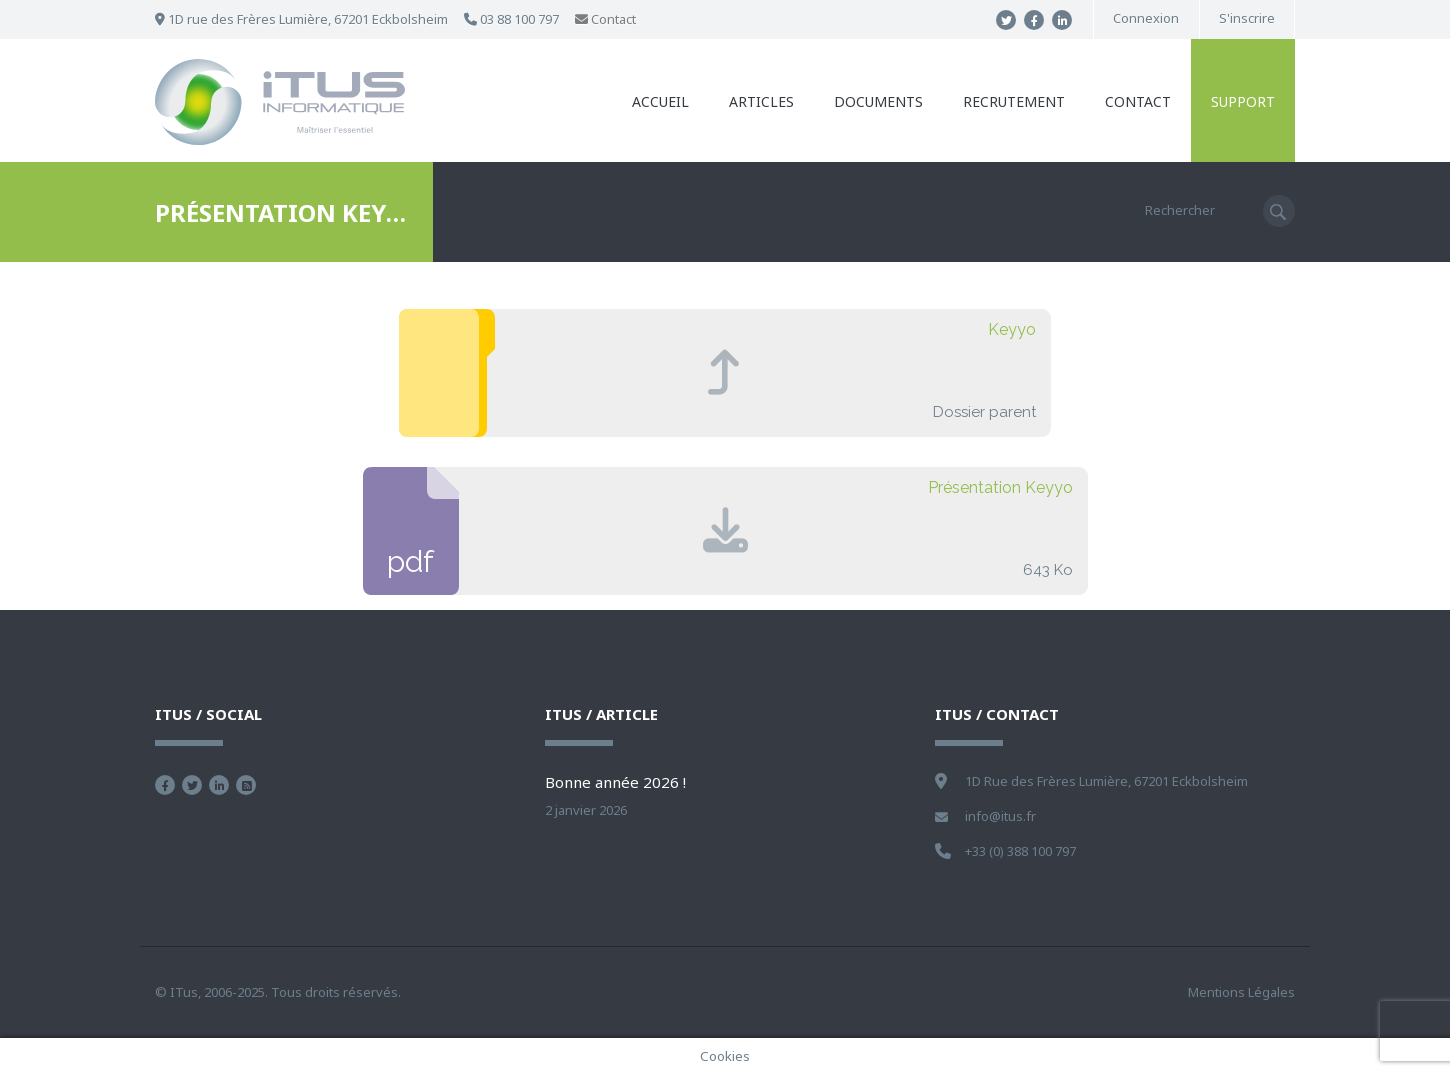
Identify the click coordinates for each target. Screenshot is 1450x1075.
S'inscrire (1247, 18)
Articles (761, 101)
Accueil (660, 101)
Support (1243, 101)
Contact (605, 19)
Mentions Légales (1241, 992)
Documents (878, 101)
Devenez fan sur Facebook (165, 785)
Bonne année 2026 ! (615, 782)
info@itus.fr (1000, 816)
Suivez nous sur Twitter (192, 785)
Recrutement (1014, 101)
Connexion (1146, 18)
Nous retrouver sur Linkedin (219, 785)
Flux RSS (246, 785)
